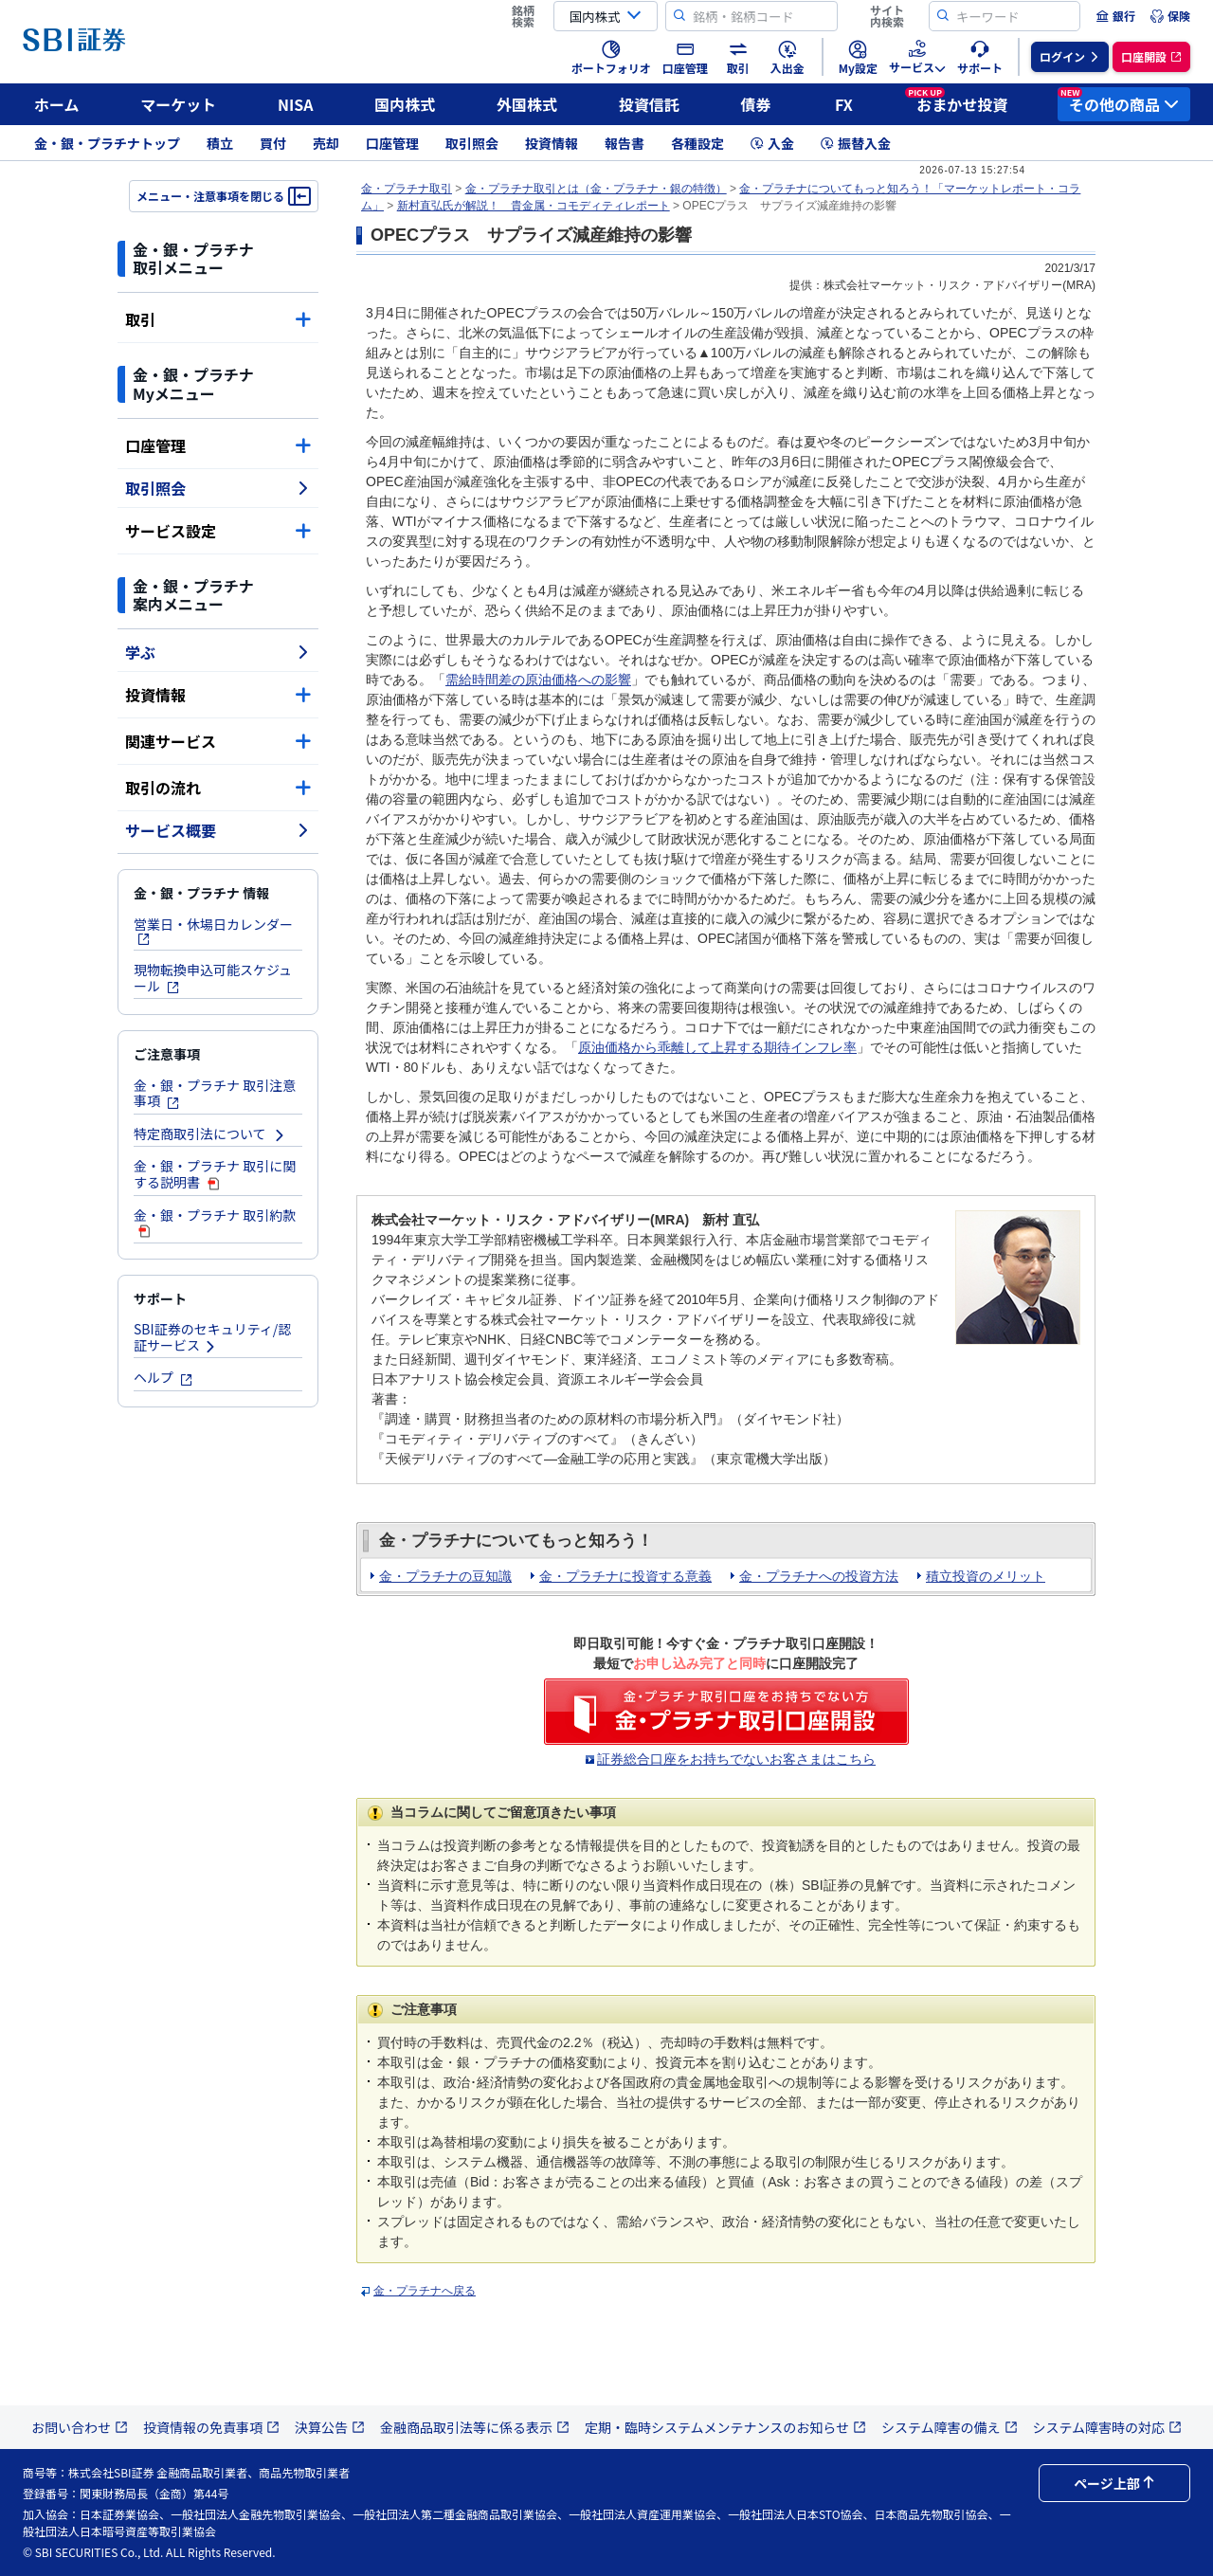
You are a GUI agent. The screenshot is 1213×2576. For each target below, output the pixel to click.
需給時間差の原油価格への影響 (538, 679)
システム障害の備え (949, 2427)
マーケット (178, 104)
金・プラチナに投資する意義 (625, 1576)
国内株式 (404, 104)
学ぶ (218, 652)
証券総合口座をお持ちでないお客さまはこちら (736, 1759)
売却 (326, 143)
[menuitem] (1115, 16)
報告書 (624, 143)
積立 (220, 143)
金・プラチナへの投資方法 (818, 1576)
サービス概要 (218, 830)
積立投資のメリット (985, 1576)
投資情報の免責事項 (211, 2427)
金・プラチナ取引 (406, 188)
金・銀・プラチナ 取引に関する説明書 (215, 1173)
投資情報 (551, 143)
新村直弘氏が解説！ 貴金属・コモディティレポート (533, 205)
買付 (273, 143)
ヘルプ (163, 1377)
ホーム (57, 104)
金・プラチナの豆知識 (445, 1576)
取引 (218, 319)
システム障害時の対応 (1108, 2427)
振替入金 (856, 143)
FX (844, 104)
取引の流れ (218, 787)
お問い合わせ (79, 2427)
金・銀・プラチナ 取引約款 (215, 1222)
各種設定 (697, 143)
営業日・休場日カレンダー (213, 930)
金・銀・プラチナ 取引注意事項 (215, 1093)
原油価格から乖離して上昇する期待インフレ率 (717, 1047)
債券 (756, 104)
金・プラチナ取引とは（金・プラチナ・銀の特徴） (596, 188)
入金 (772, 143)
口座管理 (392, 143)
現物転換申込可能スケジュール (213, 977)
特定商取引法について (210, 1133)
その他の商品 (1118, 101)
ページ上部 (1114, 2483)
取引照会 (471, 143)
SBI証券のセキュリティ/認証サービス (212, 1336)
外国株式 (527, 104)
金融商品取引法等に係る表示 (475, 2427)
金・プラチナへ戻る (424, 2290)
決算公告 (330, 2427)
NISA (296, 104)
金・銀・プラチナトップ (107, 143)
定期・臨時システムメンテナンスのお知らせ (725, 2427)
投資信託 (649, 104)
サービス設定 (218, 530)
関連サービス (218, 741)
